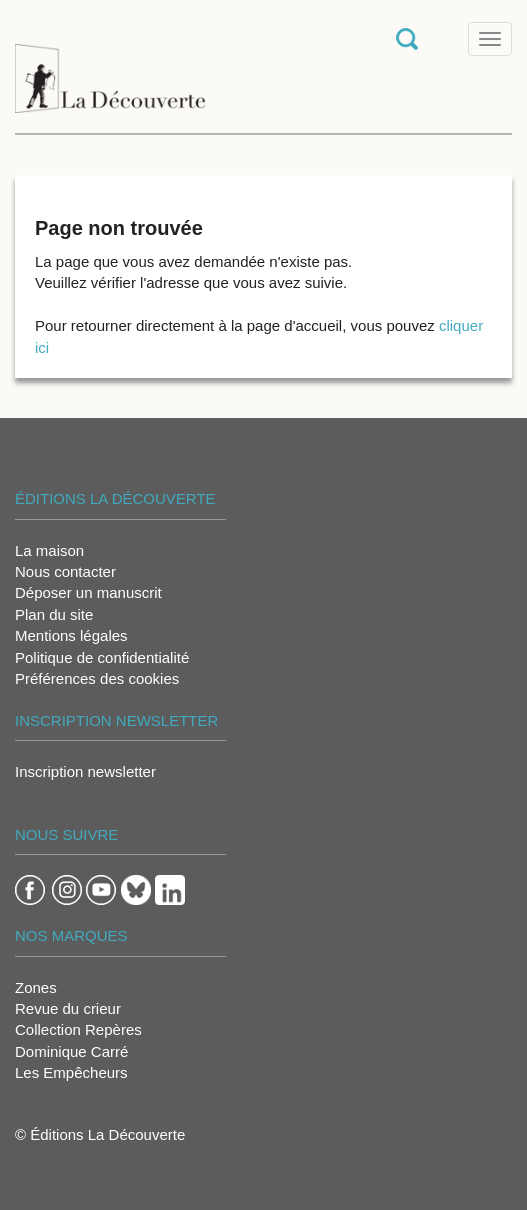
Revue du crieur (68, 1008)
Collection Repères (78, 1029)
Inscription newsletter (85, 771)
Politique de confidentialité (102, 657)
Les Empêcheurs (71, 1072)
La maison (49, 550)
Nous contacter (65, 571)
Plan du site (54, 614)
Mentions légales (71, 635)
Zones (36, 987)
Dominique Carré (71, 1051)
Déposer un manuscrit (88, 592)
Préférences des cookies (97, 678)
